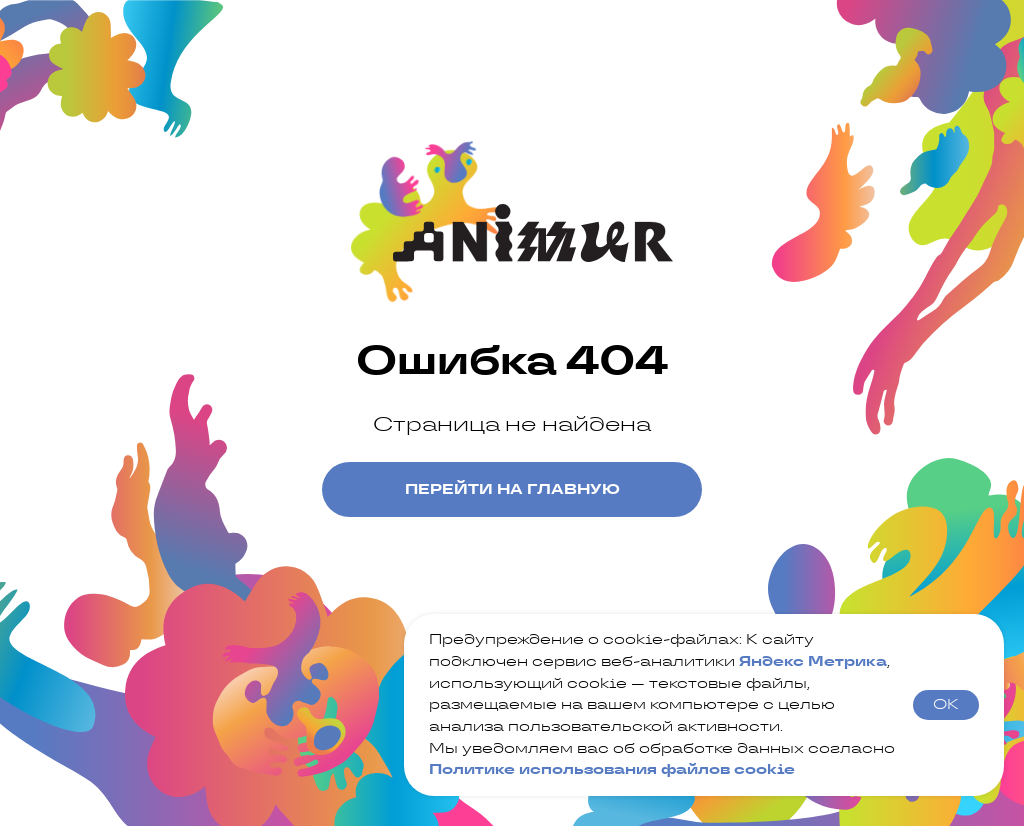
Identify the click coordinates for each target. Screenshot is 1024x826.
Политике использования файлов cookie (612, 769)
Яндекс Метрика (813, 661)
